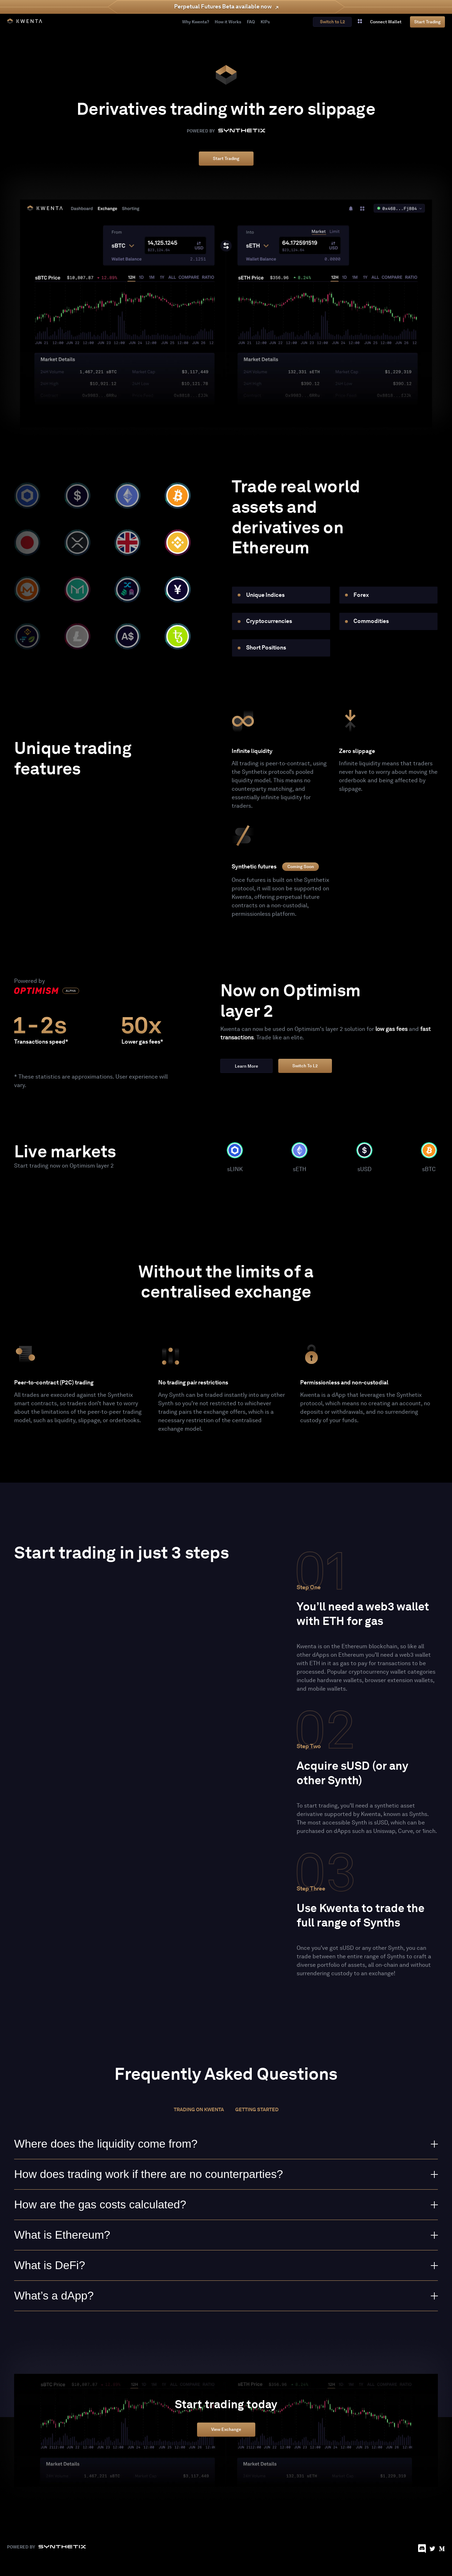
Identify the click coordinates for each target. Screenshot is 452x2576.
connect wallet (386, 21)
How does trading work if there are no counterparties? (226, 2174)
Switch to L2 (305, 1065)
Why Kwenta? (195, 21)
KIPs (265, 21)
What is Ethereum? (226, 2234)
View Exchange (226, 2429)
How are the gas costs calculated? (226, 2204)
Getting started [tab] (257, 2110)
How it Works (228, 21)
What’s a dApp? (226, 2295)
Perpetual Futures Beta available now (223, 7)
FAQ (251, 21)
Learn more (246, 1066)
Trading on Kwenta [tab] (199, 2110)
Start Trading (427, 21)
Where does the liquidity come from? (226, 2143)
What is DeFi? (226, 2265)
